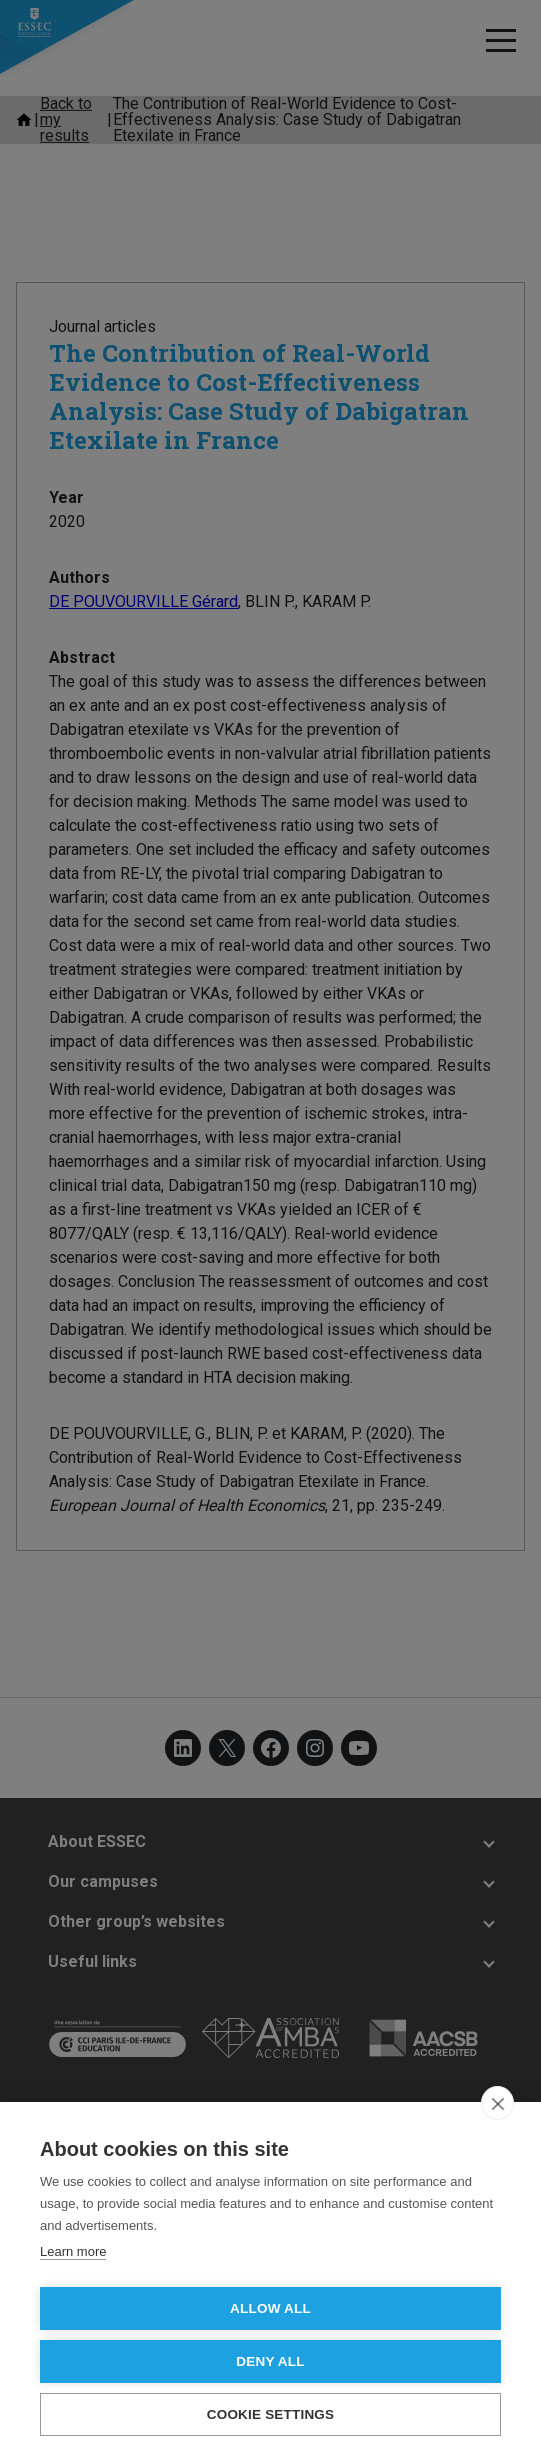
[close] (497, 2103)
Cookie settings (271, 2414)
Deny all (270, 2361)
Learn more (73, 2251)
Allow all (270, 2308)
